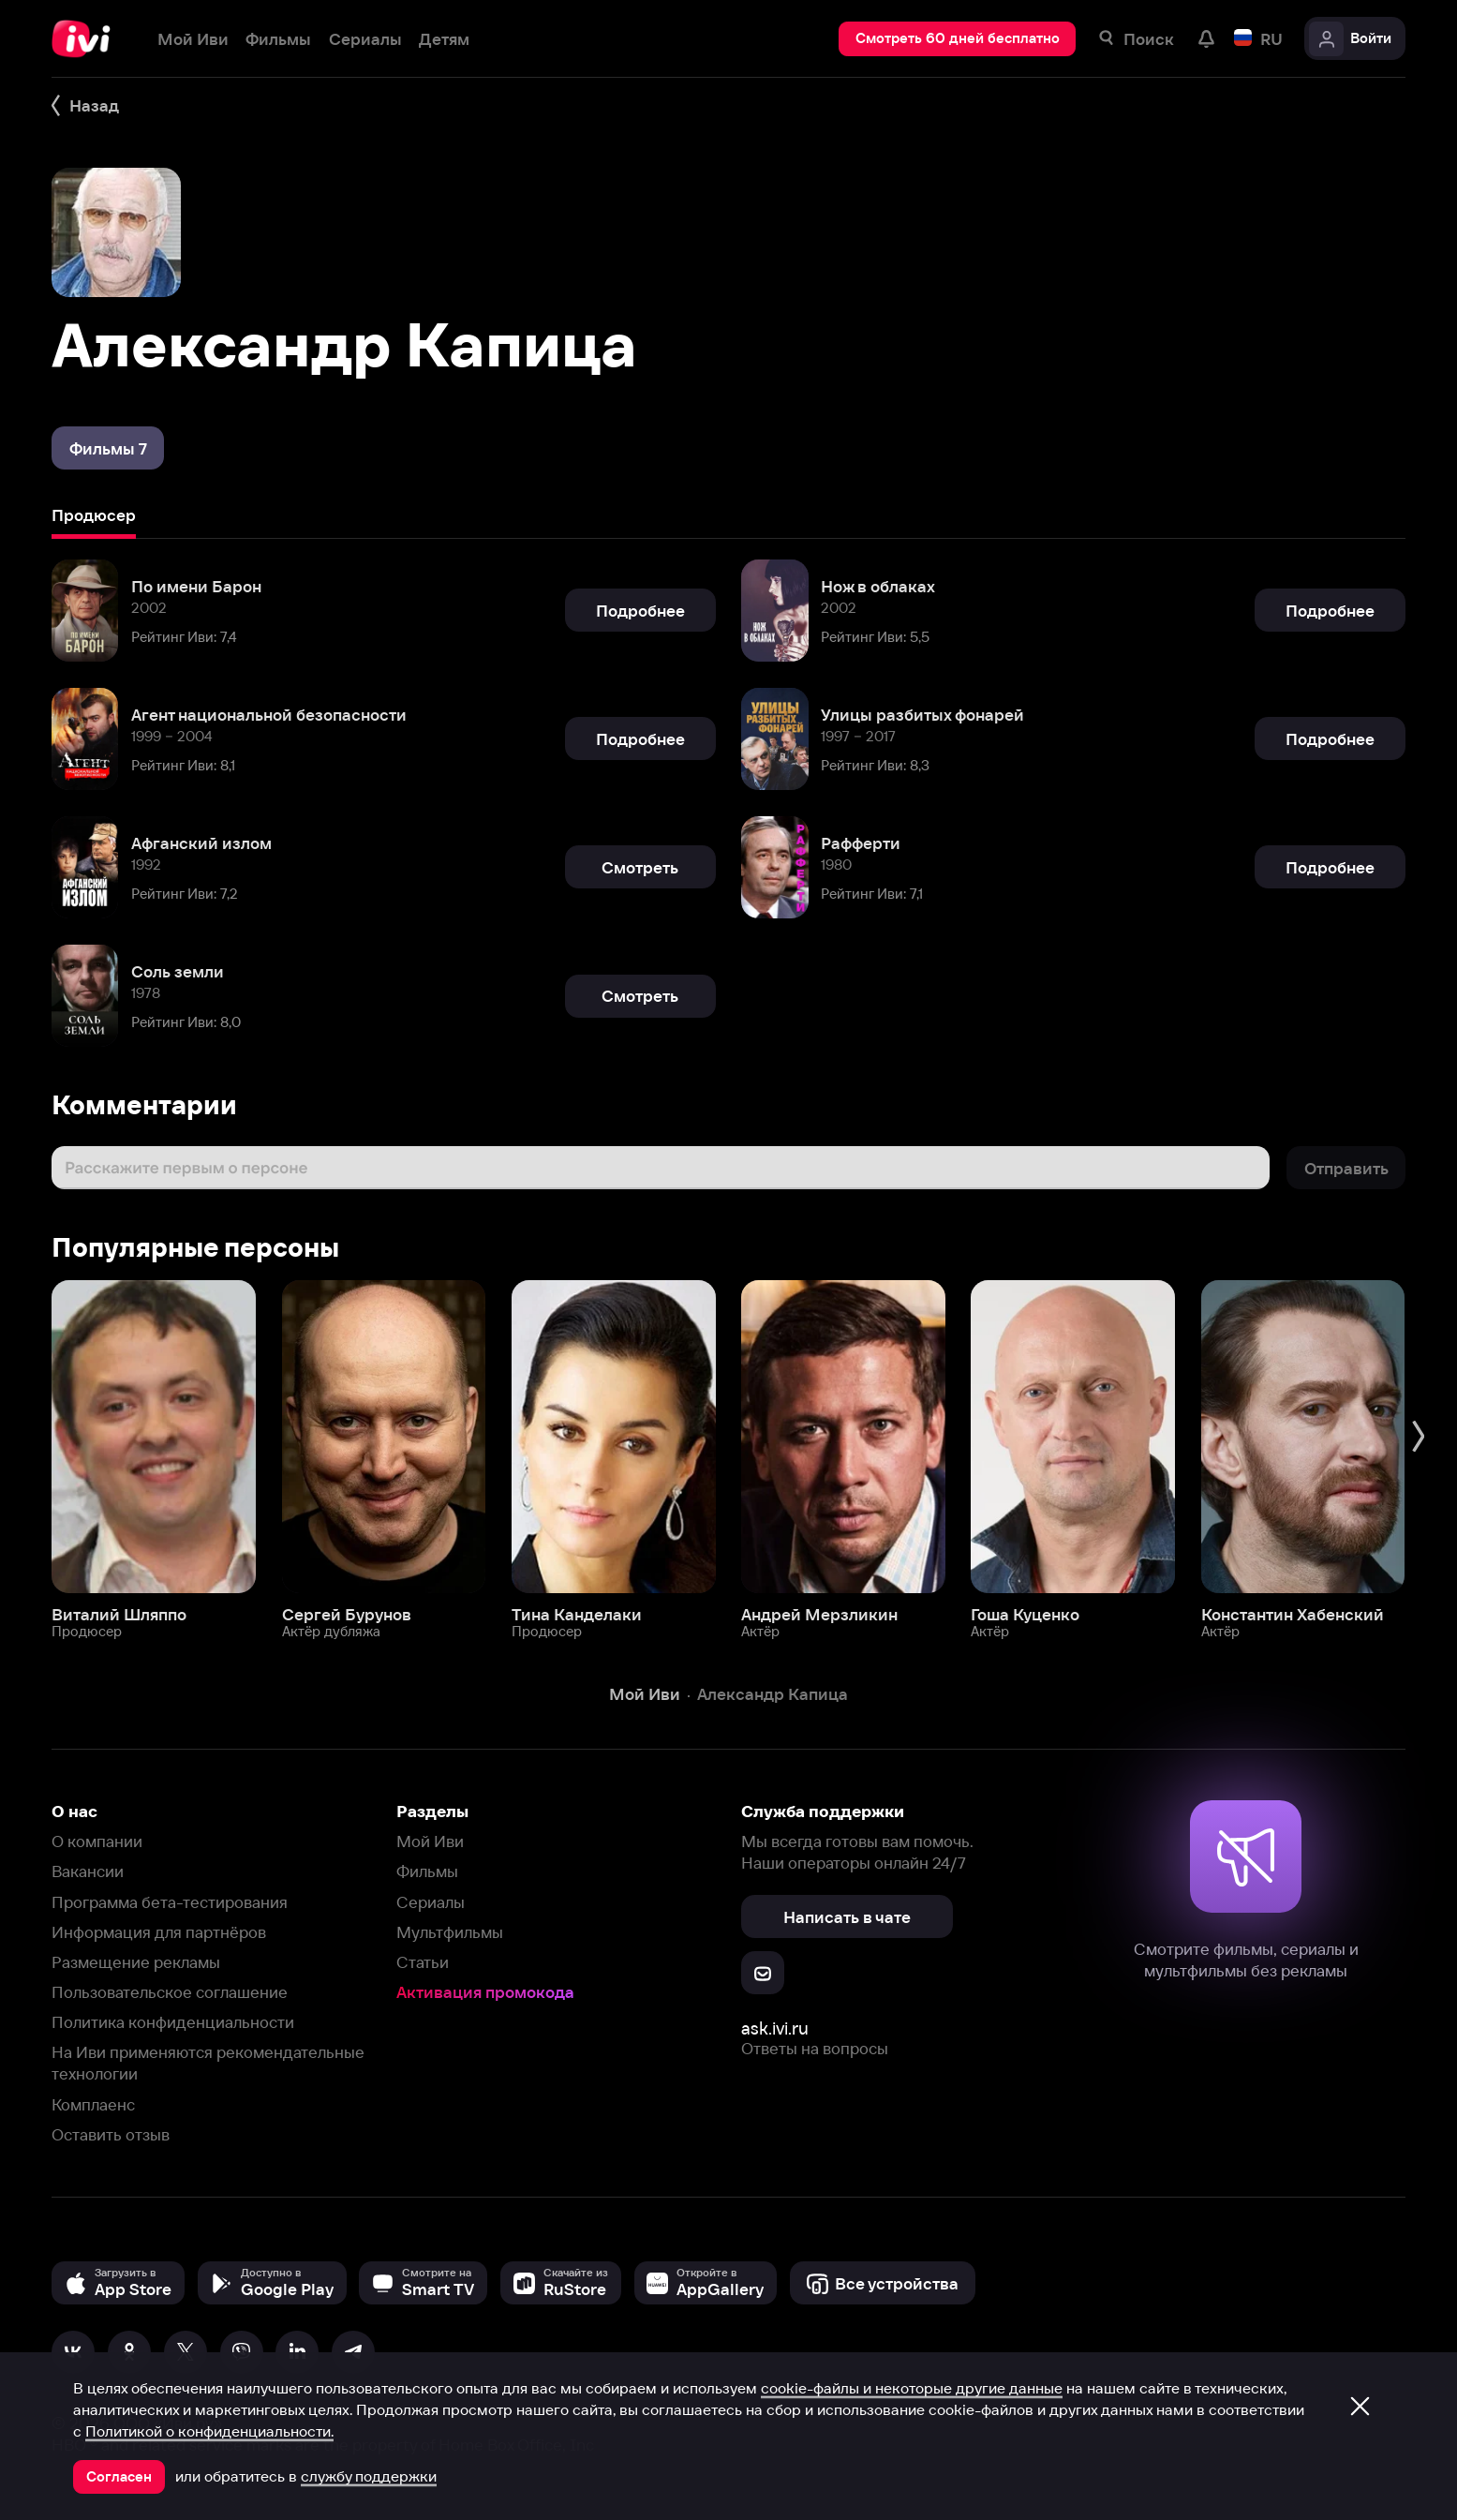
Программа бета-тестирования (170, 1902)
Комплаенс (93, 2104)
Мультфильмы (449, 1932)
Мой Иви (430, 1841)
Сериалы (430, 1902)
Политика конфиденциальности (173, 2022)
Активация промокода (485, 1992)
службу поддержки (369, 2476)
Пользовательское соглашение (170, 1992)
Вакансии (88, 1871)
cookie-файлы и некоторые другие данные (912, 2387)
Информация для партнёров (159, 1932)
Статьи (422, 1962)
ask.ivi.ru (775, 2028)
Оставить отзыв (111, 2134)
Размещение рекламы (136, 1962)
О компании (97, 1841)
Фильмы (427, 1871)
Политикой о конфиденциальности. (209, 2431)
